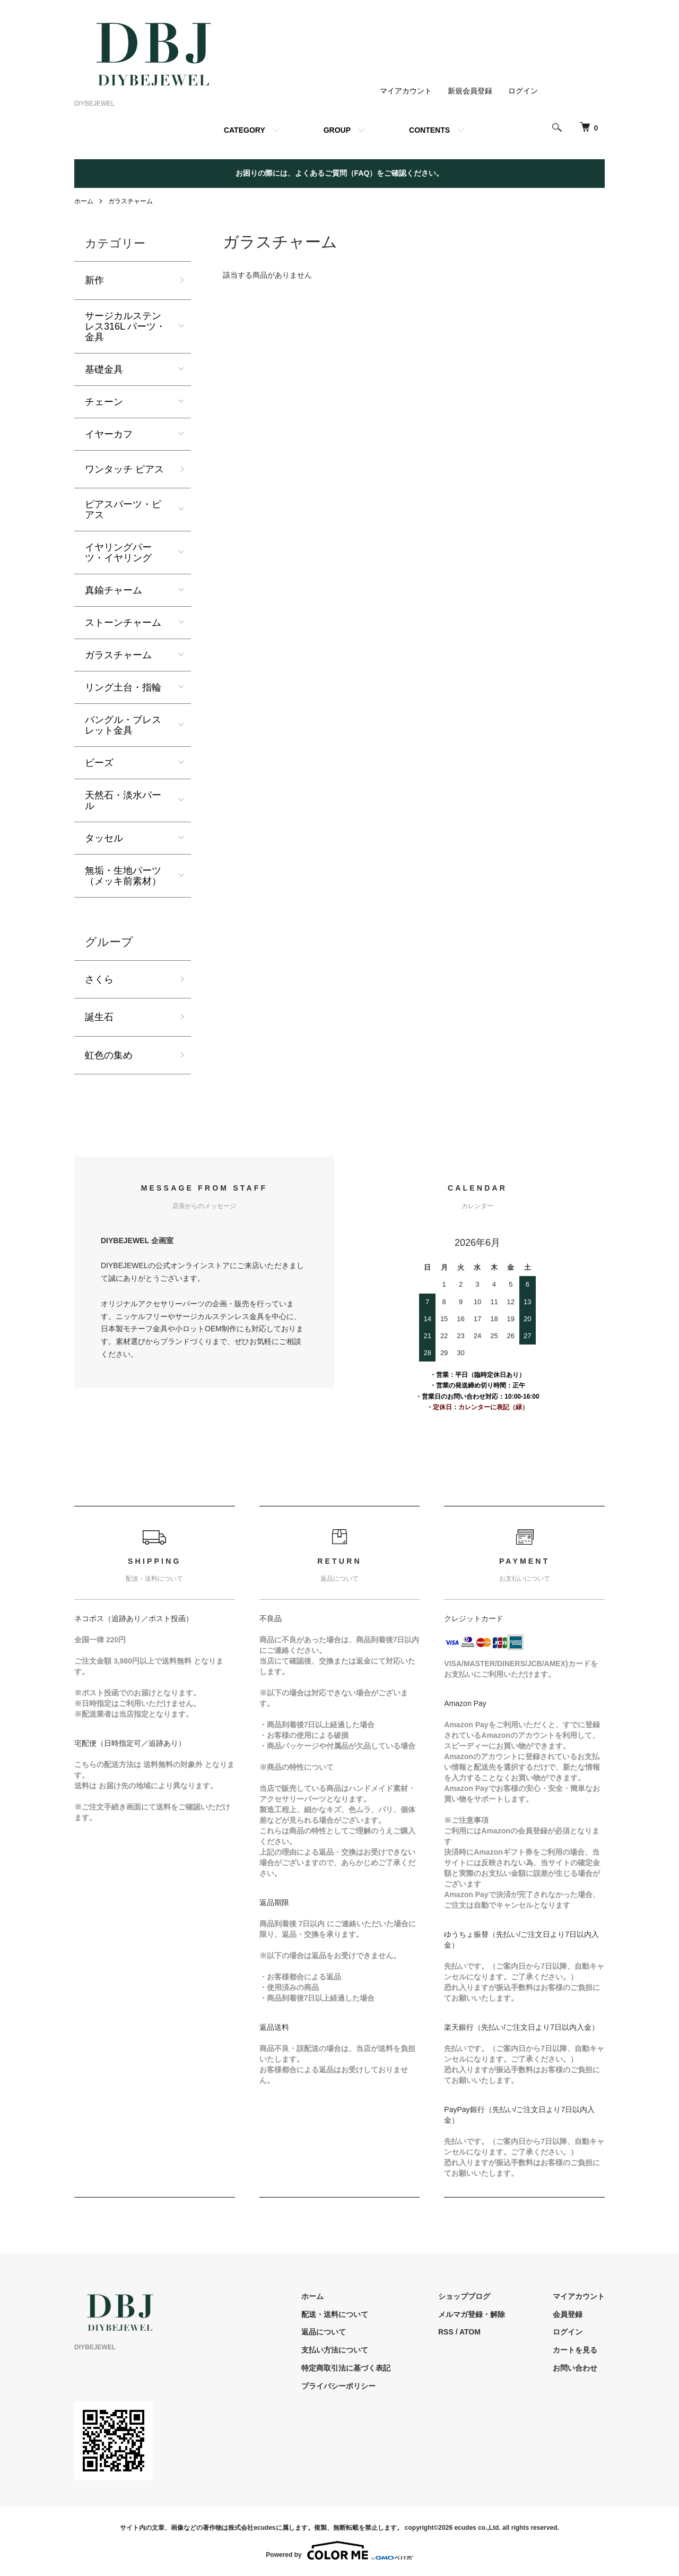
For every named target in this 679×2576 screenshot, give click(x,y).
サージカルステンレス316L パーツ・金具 (125, 326)
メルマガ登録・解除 (471, 2314)
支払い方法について (334, 2350)
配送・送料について (334, 2314)
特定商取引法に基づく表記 (345, 2368)
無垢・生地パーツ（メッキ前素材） (123, 875)
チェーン (104, 402)
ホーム (83, 201)
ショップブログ (464, 2296)
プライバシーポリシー (338, 2386)
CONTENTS (429, 130)
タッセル (104, 838)
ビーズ (99, 762)
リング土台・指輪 (123, 687)
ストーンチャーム (123, 622)
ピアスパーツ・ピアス (123, 509)
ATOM (470, 2332)
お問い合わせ (575, 2368)
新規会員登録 (470, 91)
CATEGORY (244, 130)
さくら (99, 979)
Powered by (339, 2550)
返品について (323, 2332)
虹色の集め (109, 1055)
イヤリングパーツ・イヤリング (118, 552)
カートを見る (575, 2350)
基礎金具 (104, 369)
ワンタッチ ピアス (124, 469)
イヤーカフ (109, 434)
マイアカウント (406, 91)
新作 (94, 280)
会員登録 (567, 2314)
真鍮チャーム (113, 590)
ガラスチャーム (130, 201)
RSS (446, 2332)
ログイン (523, 91)
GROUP (337, 130)
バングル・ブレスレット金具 (123, 725)
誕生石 (99, 1017)
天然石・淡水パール (123, 800)
